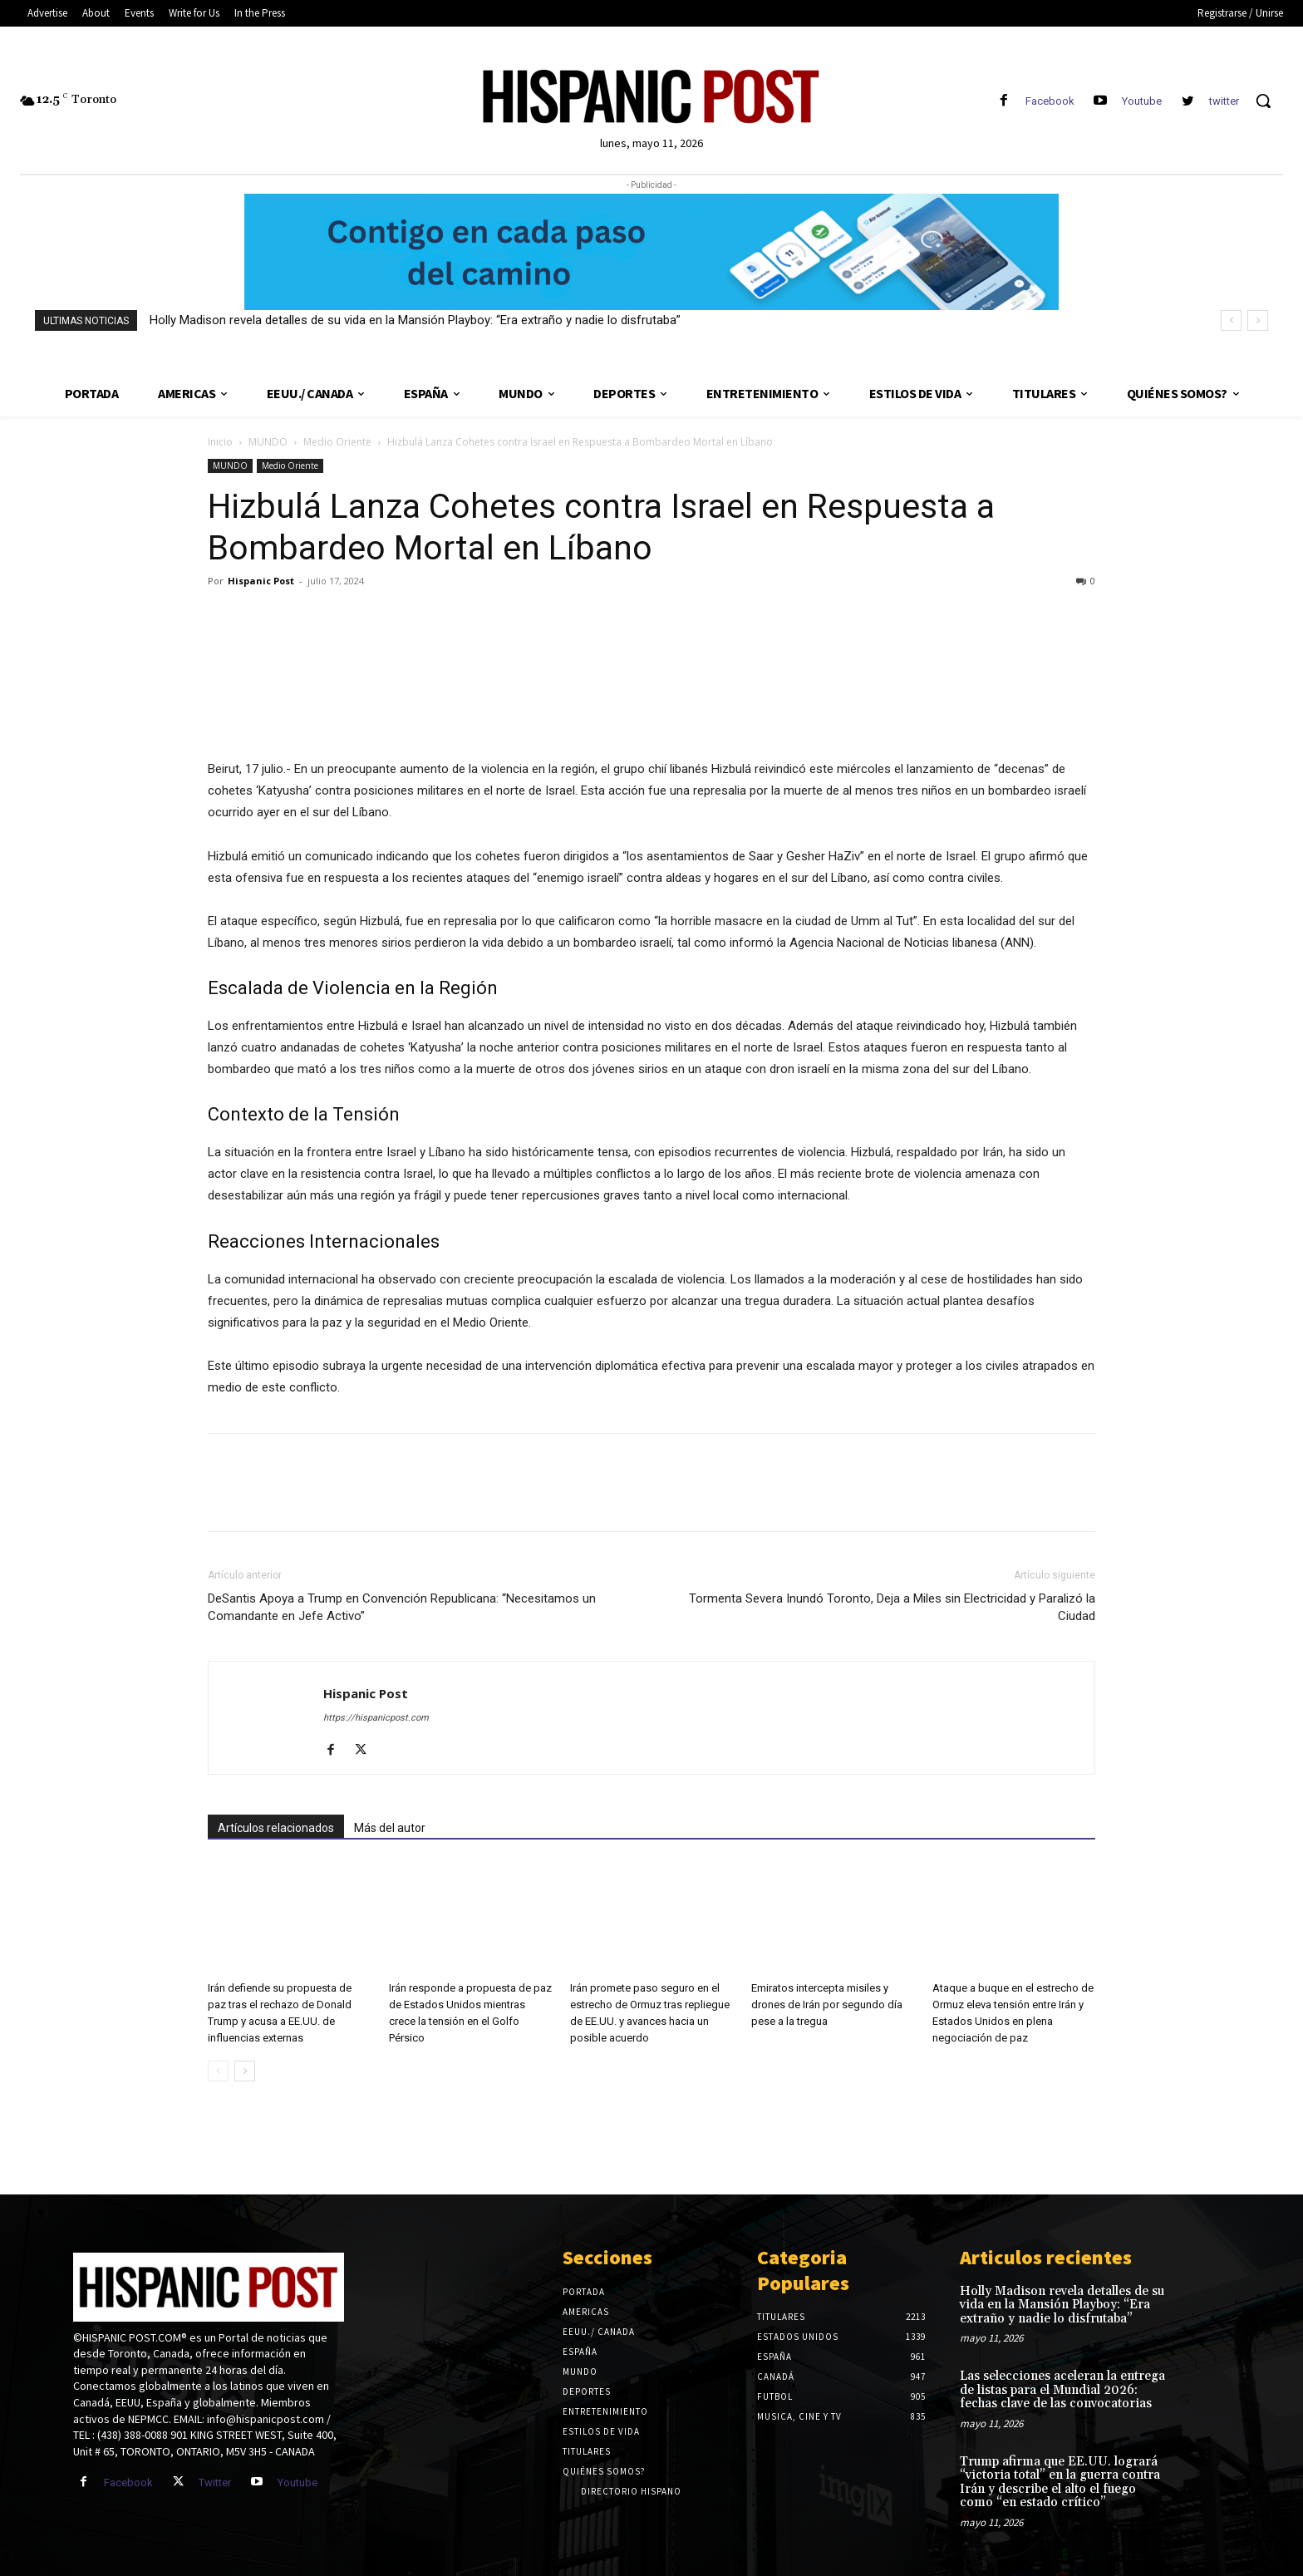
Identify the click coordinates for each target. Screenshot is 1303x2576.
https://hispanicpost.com (376, 1717)
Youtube (1142, 101)
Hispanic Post (261, 580)
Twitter (215, 2482)
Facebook (1049, 101)
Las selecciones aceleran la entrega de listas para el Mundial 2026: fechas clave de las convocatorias (1062, 2389)
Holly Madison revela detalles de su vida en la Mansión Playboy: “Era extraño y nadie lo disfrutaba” (415, 320)
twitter (1224, 101)
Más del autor (389, 1828)
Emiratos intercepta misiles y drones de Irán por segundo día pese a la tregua (826, 2004)
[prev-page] (218, 2071)
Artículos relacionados (276, 1828)
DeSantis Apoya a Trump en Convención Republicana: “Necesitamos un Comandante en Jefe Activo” (402, 1607)
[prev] (1231, 320)
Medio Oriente (337, 442)
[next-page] (244, 2071)
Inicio (220, 442)
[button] (1263, 101)
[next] (1257, 320)
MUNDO (268, 442)
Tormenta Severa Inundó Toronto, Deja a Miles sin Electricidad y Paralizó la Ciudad (892, 1607)
